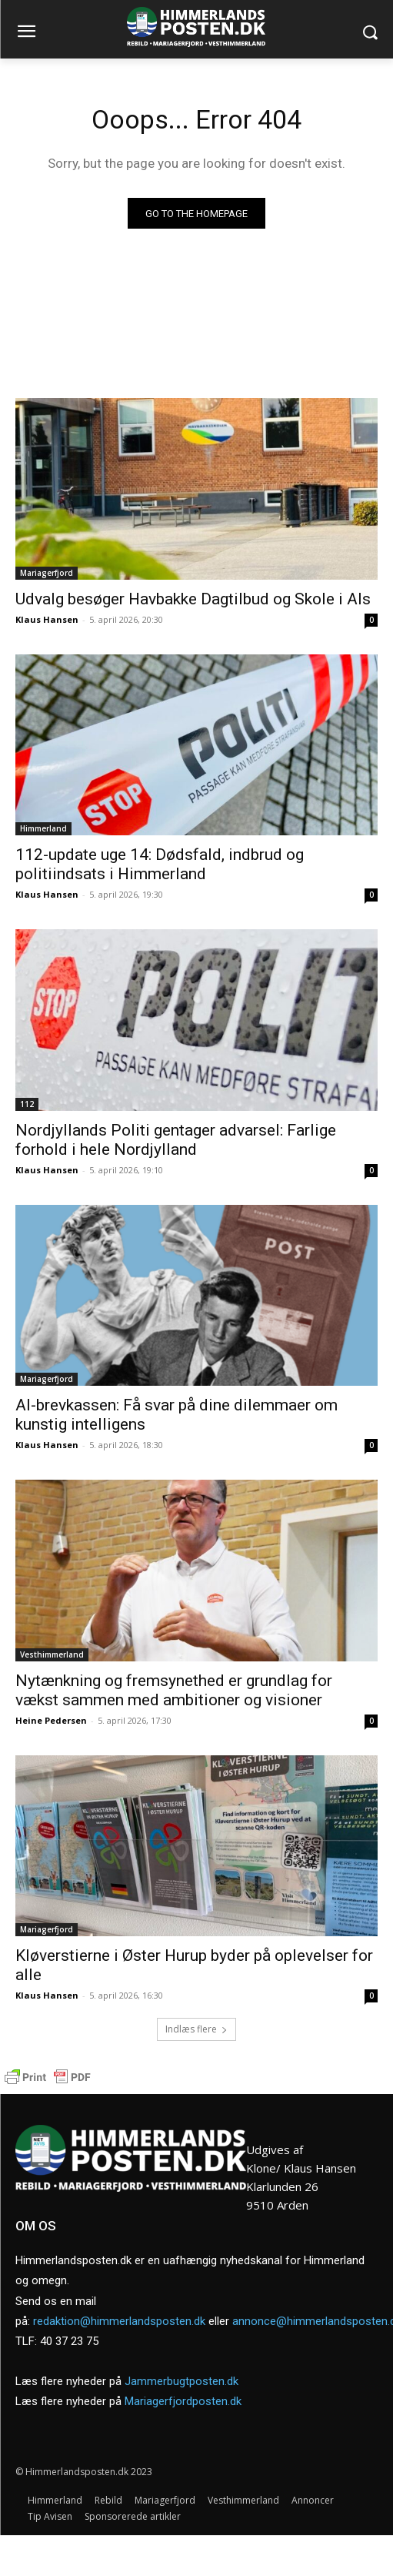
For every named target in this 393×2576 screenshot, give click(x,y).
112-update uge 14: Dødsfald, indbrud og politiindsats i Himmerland (159, 864)
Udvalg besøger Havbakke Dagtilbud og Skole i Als (193, 599)
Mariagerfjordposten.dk (183, 2401)
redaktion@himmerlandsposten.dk (119, 2321)
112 (27, 1104)
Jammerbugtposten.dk (181, 2381)
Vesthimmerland (52, 1654)
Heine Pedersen (51, 1720)
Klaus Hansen (46, 619)
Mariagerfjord (46, 572)
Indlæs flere (196, 2029)
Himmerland (43, 828)
